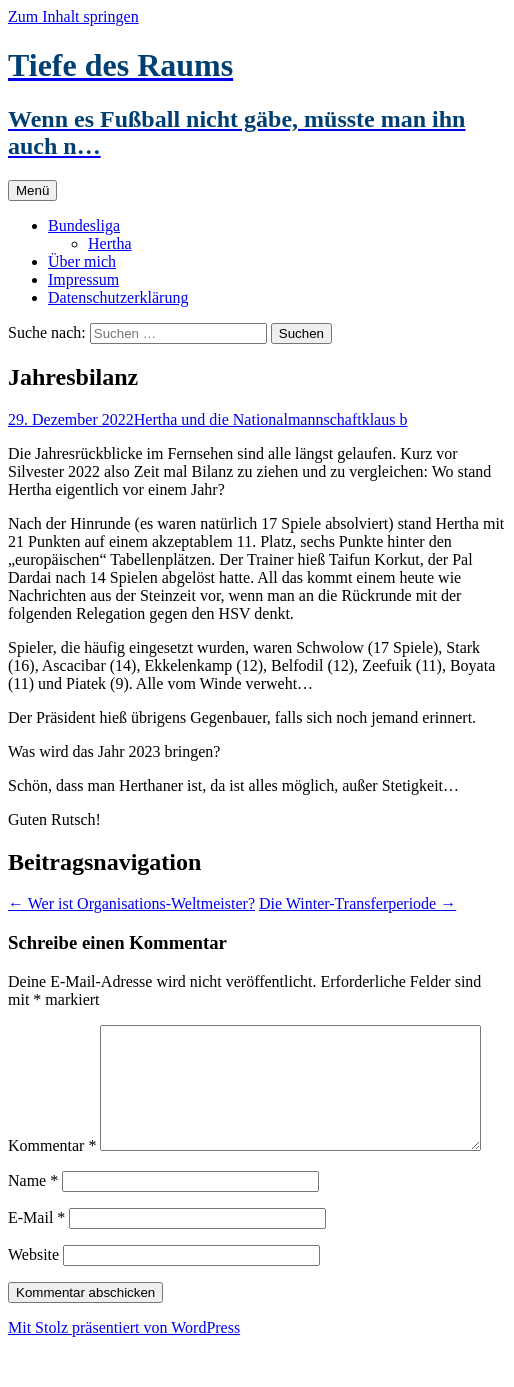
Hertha (110, 243)
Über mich (82, 261)
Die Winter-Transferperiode (357, 903)
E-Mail (36, 1259)
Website (33, 1296)
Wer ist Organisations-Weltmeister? (131, 903)
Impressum (83, 279)
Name (33, 1222)
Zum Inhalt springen (73, 16)
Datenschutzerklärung (118, 297)
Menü (32, 190)
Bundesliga (84, 225)
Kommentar (52, 1033)
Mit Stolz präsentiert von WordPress (124, 1369)
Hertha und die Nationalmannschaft (248, 419)
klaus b (385, 419)
